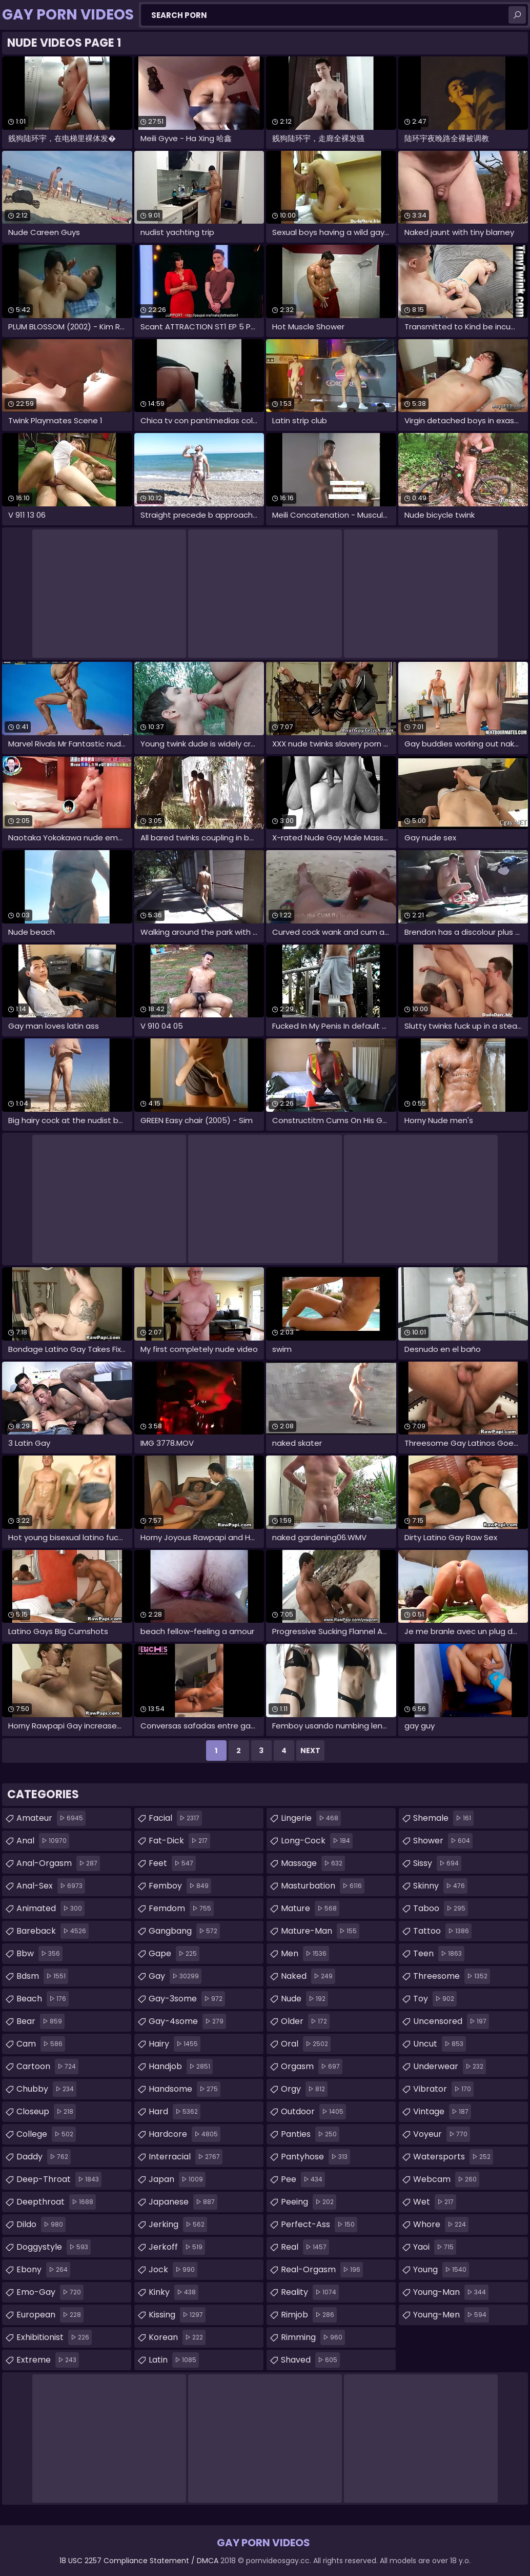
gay (175, 1976)
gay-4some (187, 2021)
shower (443, 1841)
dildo (41, 2224)
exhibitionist (54, 2337)
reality (310, 2292)
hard (174, 2111)
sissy (437, 1863)
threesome (451, 1976)
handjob (181, 2066)
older (305, 2021)
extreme (47, 2360)
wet (434, 2202)
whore (440, 2224)
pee (303, 2179)
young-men (451, 2315)
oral (306, 2044)
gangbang (184, 1931)
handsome (184, 2089)
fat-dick (179, 1841)
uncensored (451, 2021)
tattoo (442, 1931)
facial (175, 1818)
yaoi (434, 2247)
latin (174, 2360)
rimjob (309, 2315)
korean (177, 2337)
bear (40, 2021)
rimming (313, 2337)
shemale (443, 1818)
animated (50, 1908)
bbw (39, 1953)
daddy (43, 2157)
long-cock (317, 1841)
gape (174, 1953)
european (50, 2315)
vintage (442, 2111)
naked (308, 1976)
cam (40, 2044)
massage (313, 1863)
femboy (180, 1886)
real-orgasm (322, 2269)
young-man (450, 2292)
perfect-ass (319, 2224)
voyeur (441, 2134)
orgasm (311, 2066)
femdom (181, 1908)
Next (310, 1750)
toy (435, 1999)
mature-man (320, 1931)
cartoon (47, 2066)
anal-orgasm (58, 1863)
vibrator (443, 2089)
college (46, 2134)
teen (438, 1953)
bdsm (42, 1976)
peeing (308, 2202)
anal (42, 1841)
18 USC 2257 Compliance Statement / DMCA (138, 2560)
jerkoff (177, 2247)
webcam (446, 2179)
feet (172, 1863)
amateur (51, 1818)
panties (310, 2134)
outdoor (313, 2111)
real (305, 2247)
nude (304, 1999)
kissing (177, 2315)
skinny (440, 1886)
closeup (46, 2111)
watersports (453, 2157)
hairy (174, 2044)
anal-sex (50, 1886)
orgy (304, 2089)
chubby (46, 2089)
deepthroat (56, 2202)
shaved (310, 2360)
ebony (43, 2269)
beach (42, 1999)
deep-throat (58, 2179)
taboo (440, 1908)
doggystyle (53, 2247)
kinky (173, 2292)
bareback (52, 1931)
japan (177, 2179)
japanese (183, 2202)
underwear (449, 2066)
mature (310, 1908)
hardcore (184, 2134)
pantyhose (315, 2157)
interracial (185, 2157)
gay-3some (187, 1999)
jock (173, 2269)
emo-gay (50, 2292)
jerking (178, 2224)
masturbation (322, 1886)
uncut (439, 2044)
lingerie (311, 1818)
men (305, 1953)
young (441, 2269)
